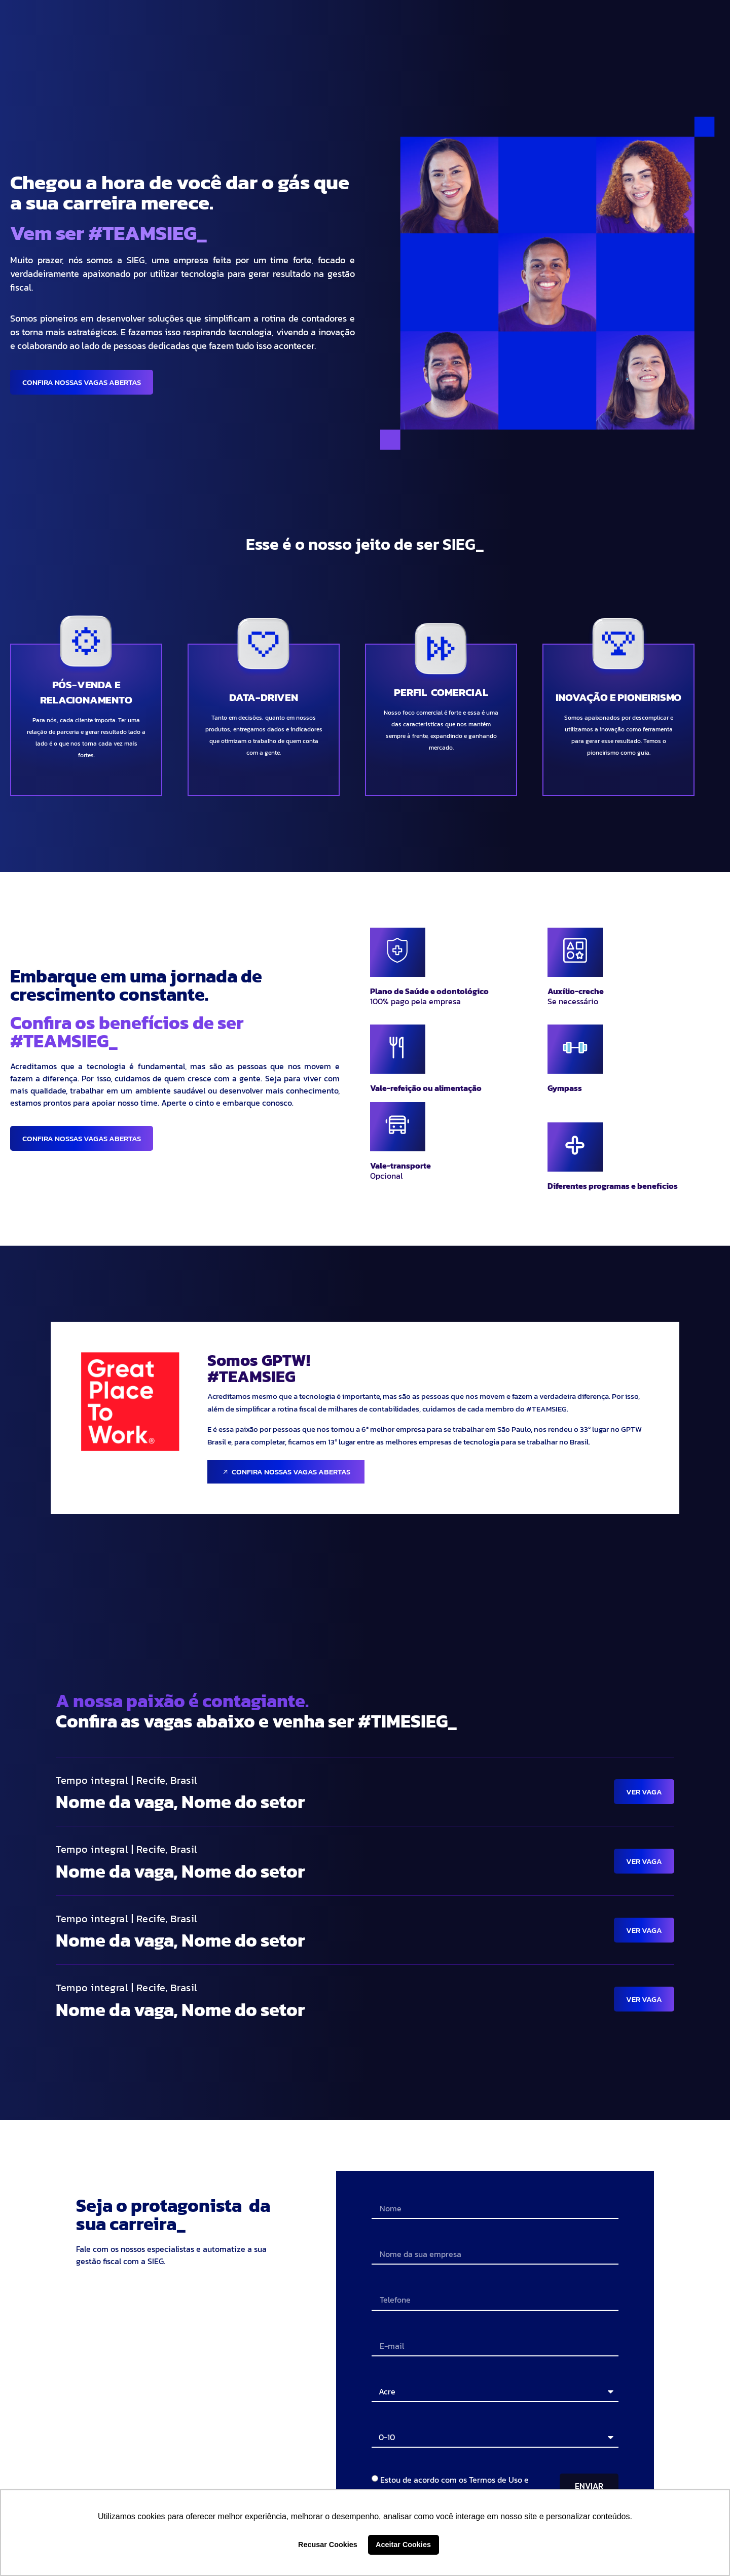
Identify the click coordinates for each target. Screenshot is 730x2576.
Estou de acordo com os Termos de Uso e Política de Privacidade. (450, 2486)
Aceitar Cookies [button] (403, 2544)
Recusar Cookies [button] (327, 2544)
